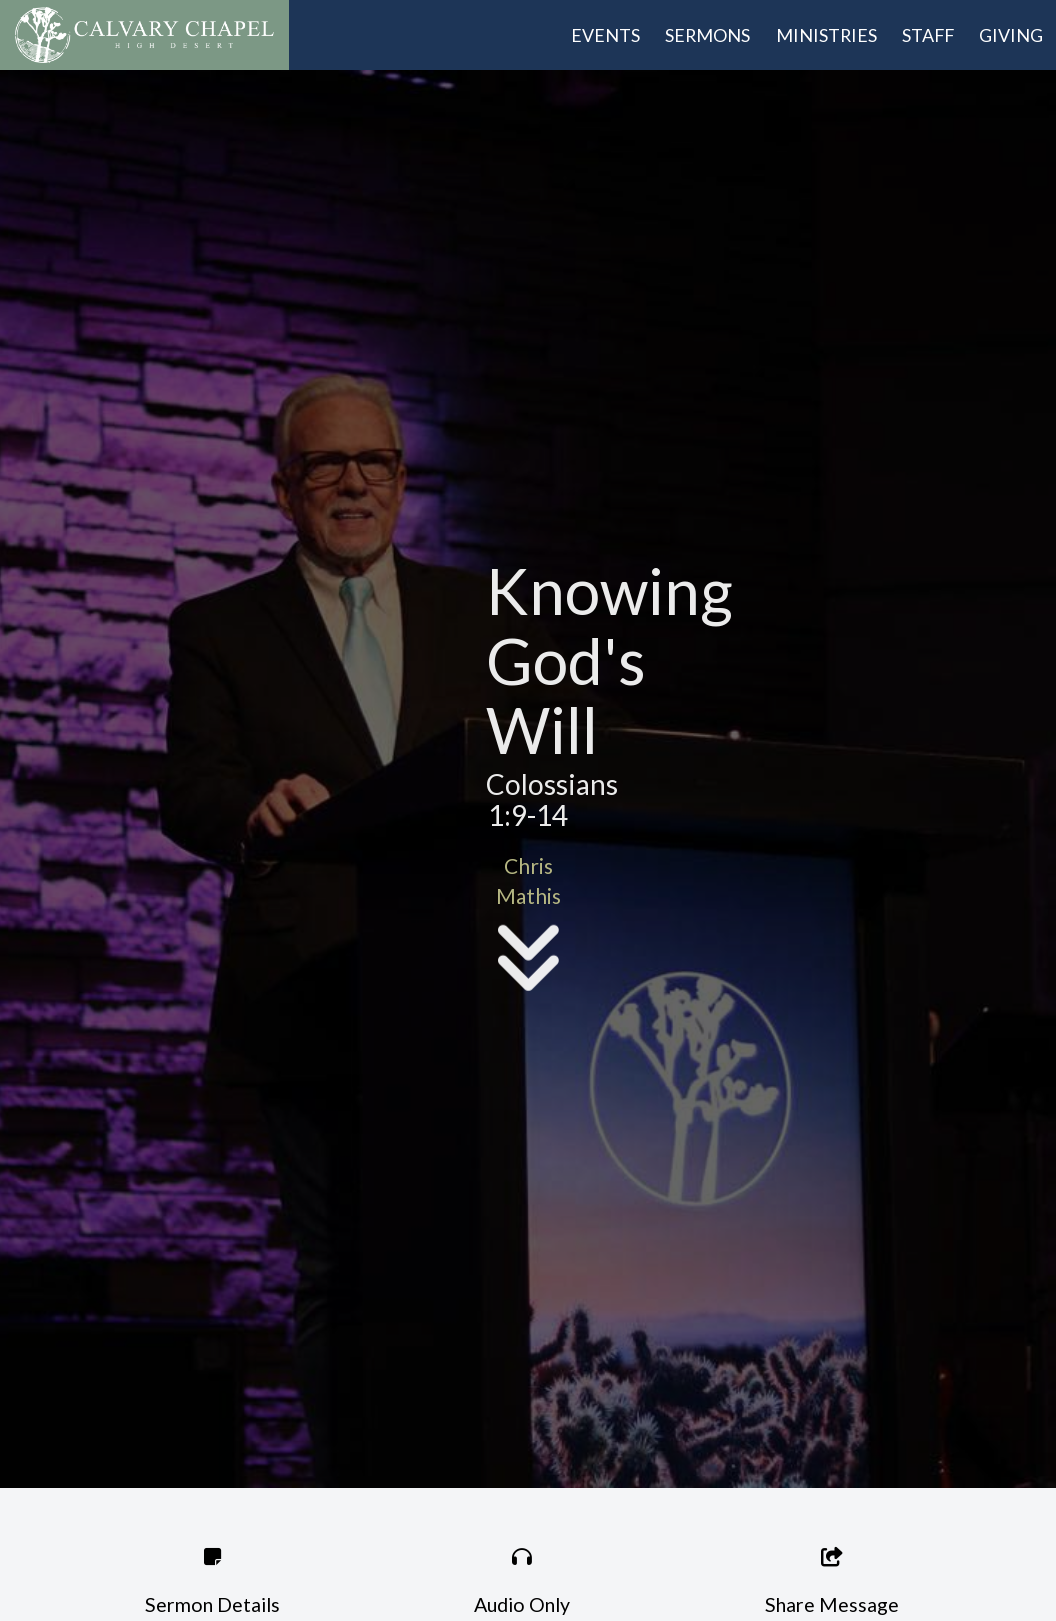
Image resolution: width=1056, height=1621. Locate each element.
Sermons (707, 35)
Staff (928, 35)
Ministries (826, 35)
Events (605, 35)
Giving (1011, 35)
